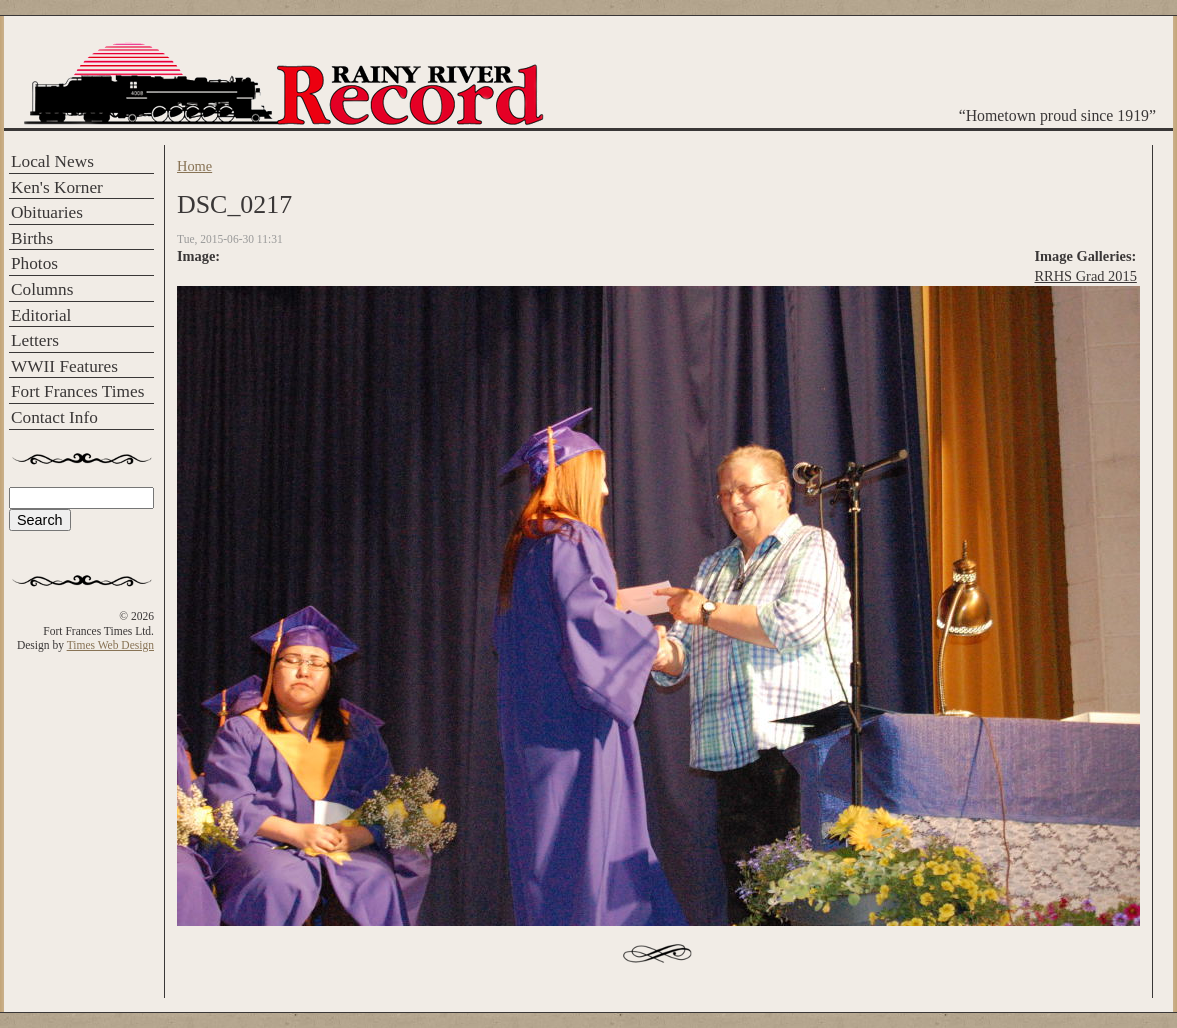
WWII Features (64, 366)
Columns (42, 289)
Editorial (41, 315)
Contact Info (54, 417)
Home (194, 166)
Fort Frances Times (77, 391)
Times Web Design (110, 645)
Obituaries (47, 212)
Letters (35, 340)
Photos (34, 263)
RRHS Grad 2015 (1086, 276)
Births (32, 238)
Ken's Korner (57, 187)
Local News (52, 161)
